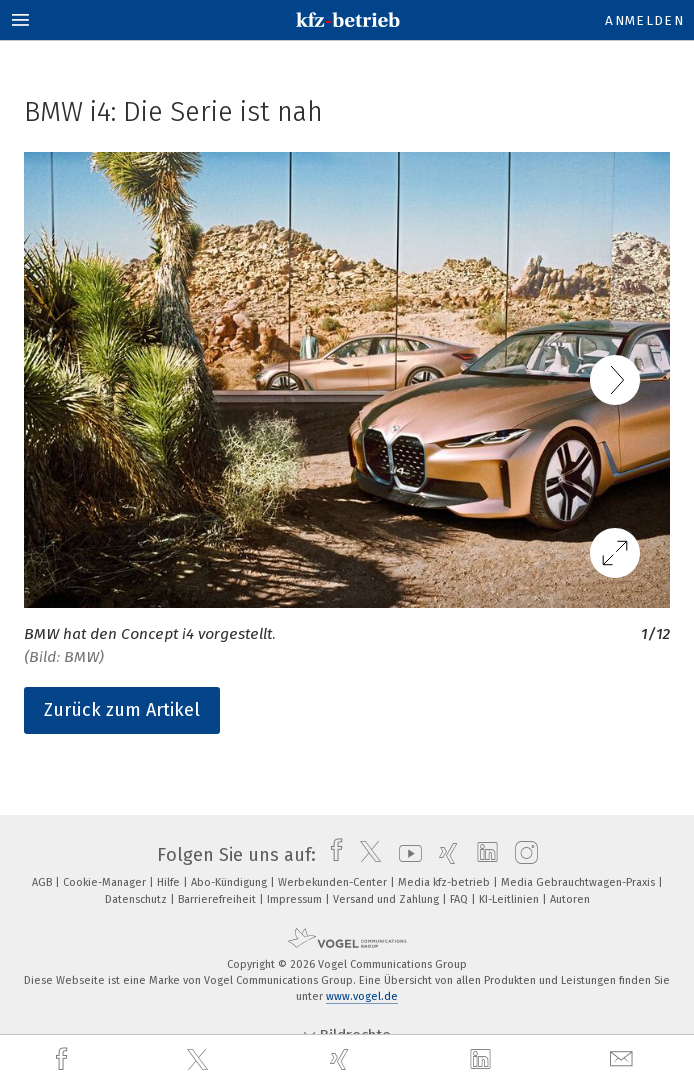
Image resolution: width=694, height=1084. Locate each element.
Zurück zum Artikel (122, 710)
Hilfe (170, 882)
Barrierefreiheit (218, 899)
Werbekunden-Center (334, 882)
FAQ (460, 899)
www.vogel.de (362, 996)
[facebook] (64, 1059)
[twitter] (200, 1060)
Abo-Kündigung (230, 882)
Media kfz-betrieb (445, 882)
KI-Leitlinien (510, 899)
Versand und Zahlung (387, 899)
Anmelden (644, 20)
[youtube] (405, 855)
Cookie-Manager (106, 882)
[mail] (624, 1059)
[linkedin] (483, 1060)
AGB (43, 882)
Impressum (296, 899)
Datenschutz (137, 899)
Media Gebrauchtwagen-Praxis (579, 882)
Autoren (570, 899)
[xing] (342, 1059)
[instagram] (521, 855)
